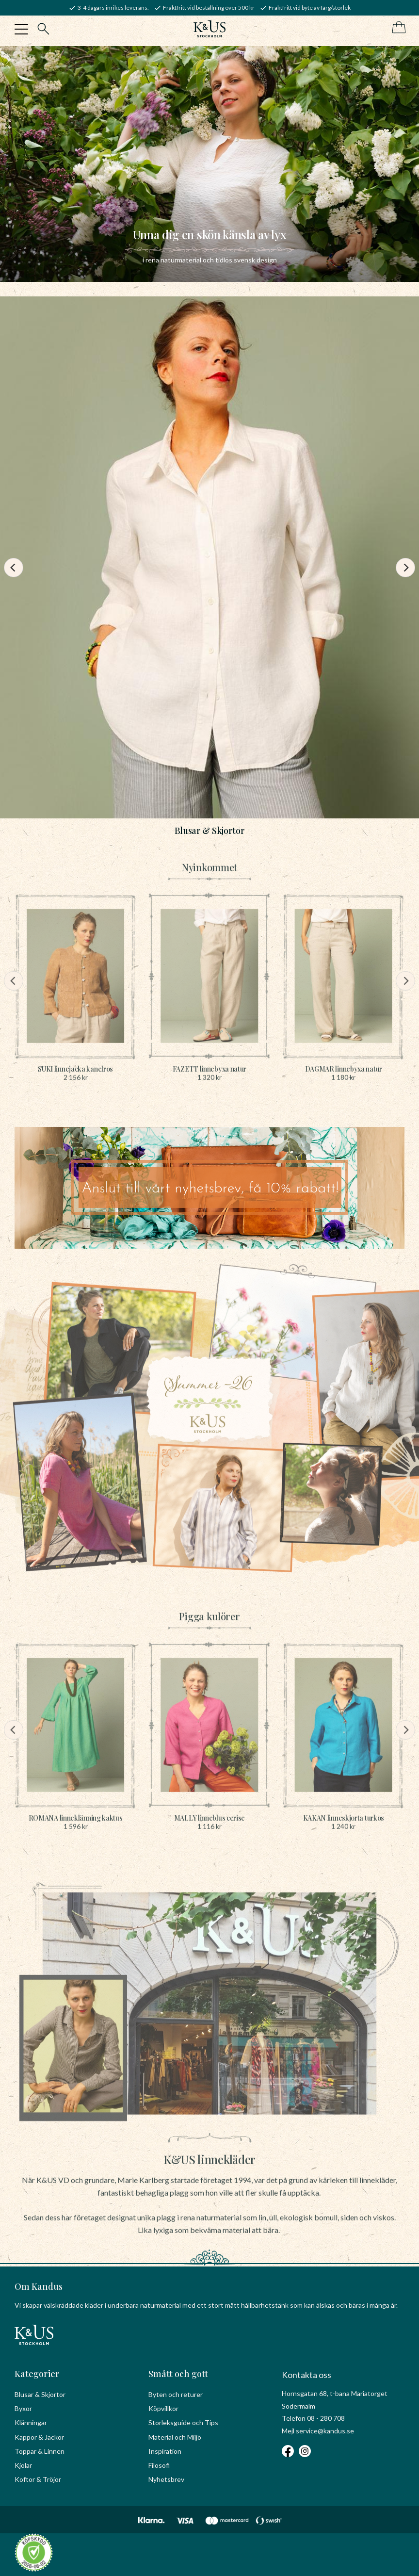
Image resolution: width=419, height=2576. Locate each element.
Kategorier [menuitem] (37, 2373)
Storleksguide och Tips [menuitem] (183, 2422)
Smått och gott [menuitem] (178, 2373)
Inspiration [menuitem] (164, 2451)
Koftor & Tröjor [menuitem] (38, 2479)
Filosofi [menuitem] (159, 2465)
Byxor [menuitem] (23, 2408)
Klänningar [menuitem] (31, 2422)
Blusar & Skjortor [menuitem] (40, 2394)
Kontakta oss (306, 2374)
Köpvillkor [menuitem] (163, 2408)
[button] (21, 29)
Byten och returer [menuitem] (175, 2394)
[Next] (405, 567)
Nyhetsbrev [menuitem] (166, 2479)
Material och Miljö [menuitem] (174, 2437)
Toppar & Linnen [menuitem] (39, 2451)
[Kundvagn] (397, 28)
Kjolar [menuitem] (23, 2465)
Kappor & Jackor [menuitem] (39, 2437)
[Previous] (13, 567)
